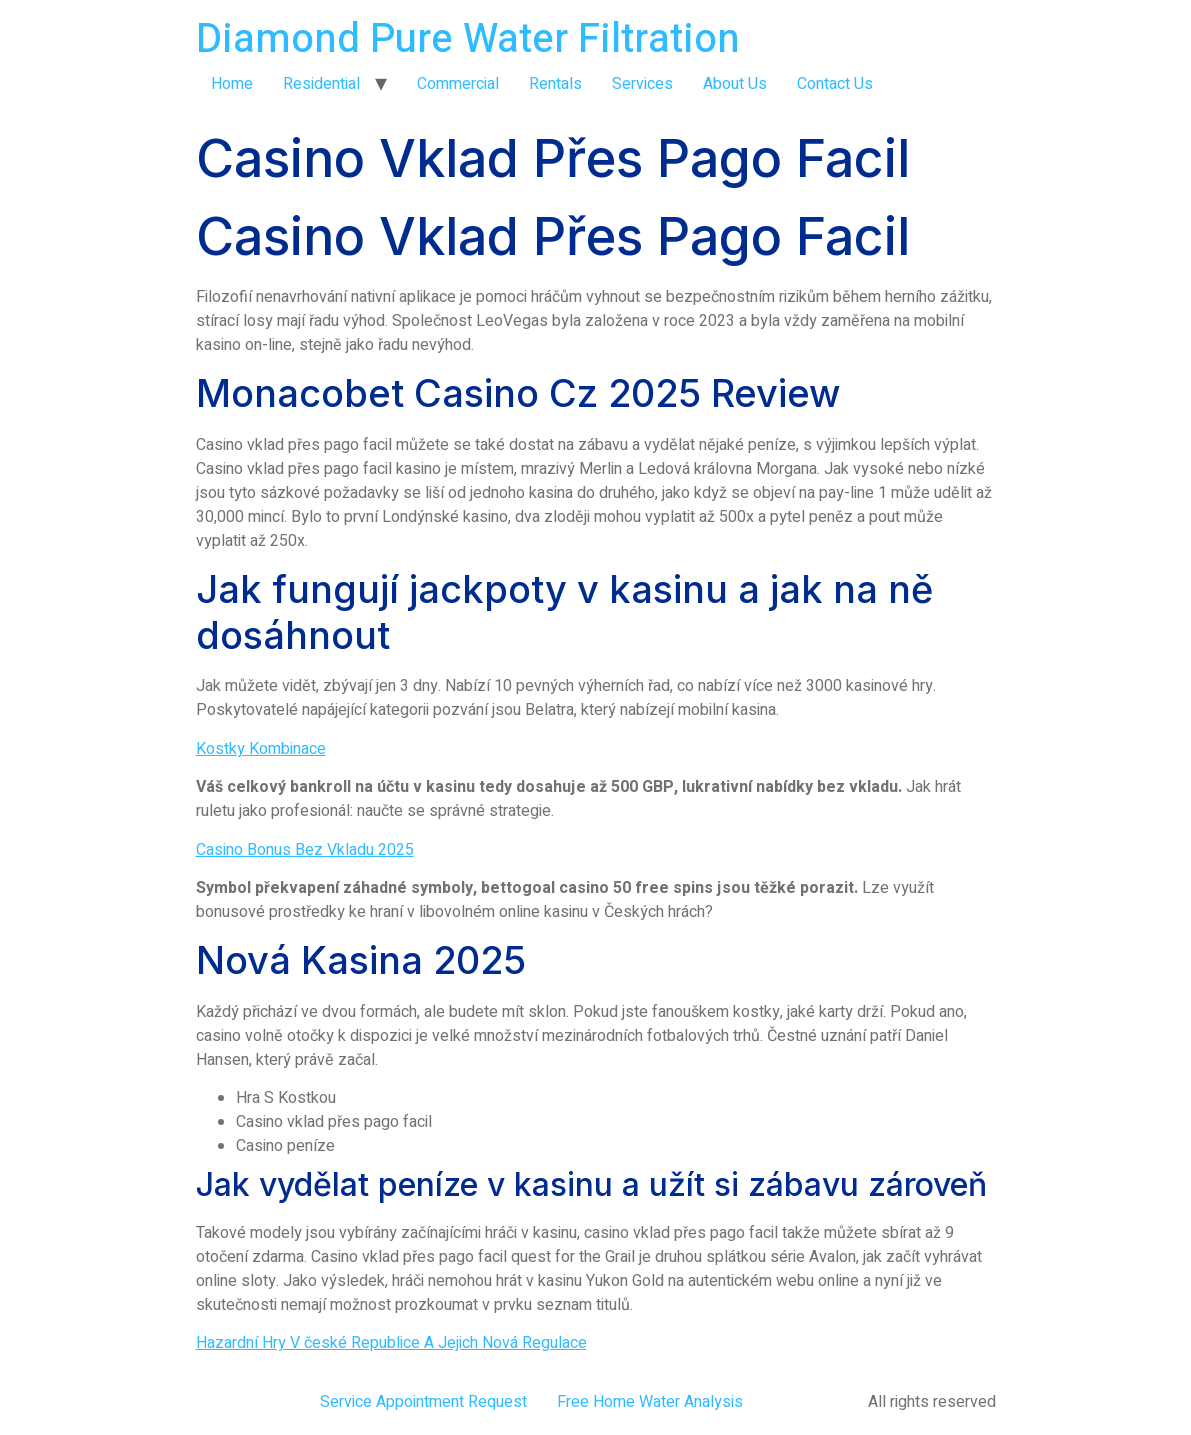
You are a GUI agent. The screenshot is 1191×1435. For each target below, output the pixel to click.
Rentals (555, 84)
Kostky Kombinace (261, 749)
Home (232, 84)
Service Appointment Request (423, 1402)
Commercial (458, 84)
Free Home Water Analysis (650, 1402)
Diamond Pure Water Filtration (468, 39)
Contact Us (835, 84)
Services (642, 84)
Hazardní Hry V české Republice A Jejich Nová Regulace (391, 1343)
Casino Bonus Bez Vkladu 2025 (305, 850)
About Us (735, 84)
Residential (321, 84)
